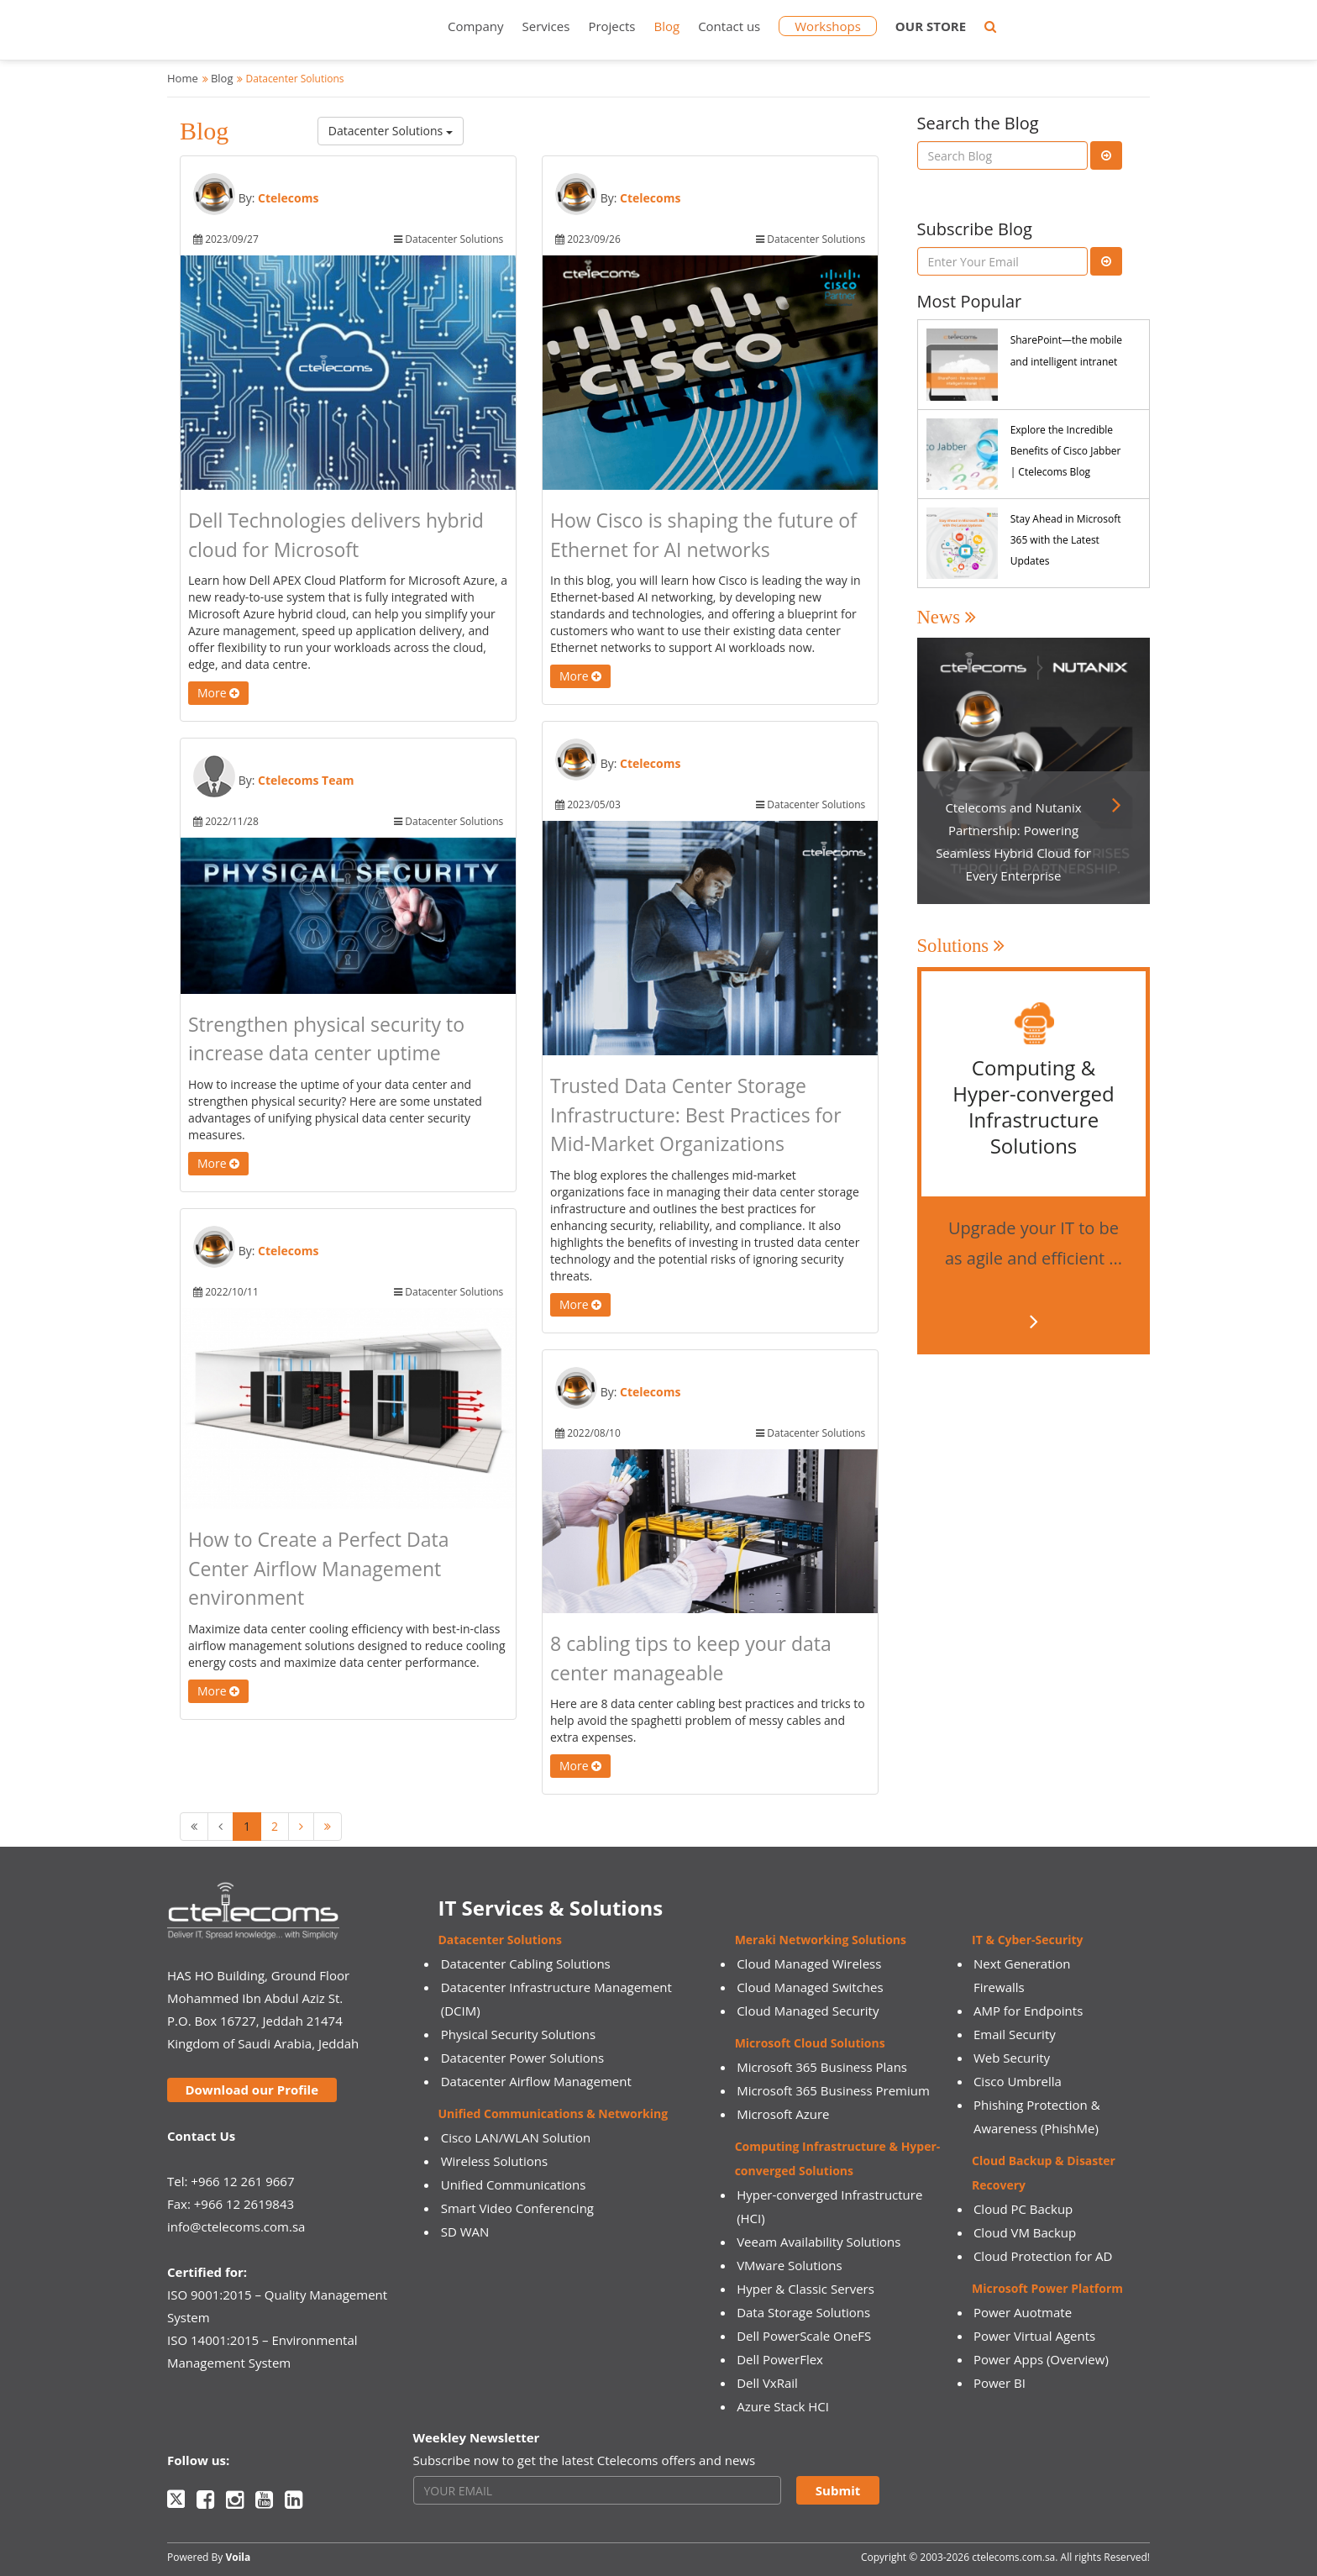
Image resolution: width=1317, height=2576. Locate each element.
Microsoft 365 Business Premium (833, 2090)
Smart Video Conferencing (517, 2208)
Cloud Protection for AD (1042, 2255)
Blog (666, 26)
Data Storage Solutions (803, 2312)
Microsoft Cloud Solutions (810, 2043)
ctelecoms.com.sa (1013, 2557)
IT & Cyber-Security (1027, 1940)
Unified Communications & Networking (553, 2113)
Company (476, 26)
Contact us (729, 26)
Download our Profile (251, 2089)
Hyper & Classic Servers (805, 2288)
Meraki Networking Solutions (820, 1940)
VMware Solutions (789, 2265)
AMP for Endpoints (1028, 2010)
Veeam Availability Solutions (818, 2241)
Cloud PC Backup (1023, 2208)
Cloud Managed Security (808, 2010)
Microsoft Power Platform (1047, 2288)
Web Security (1011, 2057)
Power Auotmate (1022, 2312)
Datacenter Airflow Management (536, 2081)
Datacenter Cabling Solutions (526, 1963)
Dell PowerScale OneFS (804, 2335)
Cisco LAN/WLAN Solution (516, 2137)
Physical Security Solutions (518, 2034)
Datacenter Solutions (390, 131)
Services (546, 26)
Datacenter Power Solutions (522, 2057)
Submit (838, 2490)
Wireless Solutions (494, 2161)
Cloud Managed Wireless (809, 1963)
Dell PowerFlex (780, 2359)
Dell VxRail (767, 2382)
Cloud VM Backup (1024, 2232)
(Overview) (1078, 2359)
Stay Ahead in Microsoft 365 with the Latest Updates (1065, 540)
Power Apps (1008, 2359)
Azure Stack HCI (783, 2406)
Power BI (999, 2382)
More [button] (218, 693)
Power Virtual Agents (1034, 2335)
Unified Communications (513, 2184)
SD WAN (465, 2231)
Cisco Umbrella (1017, 2081)
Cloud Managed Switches (810, 1987)
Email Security (1014, 2034)
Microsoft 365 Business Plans (822, 2066)
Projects (611, 26)
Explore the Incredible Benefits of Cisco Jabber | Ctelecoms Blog (1065, 451)
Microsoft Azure (783, 2113)
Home (182, 78)
